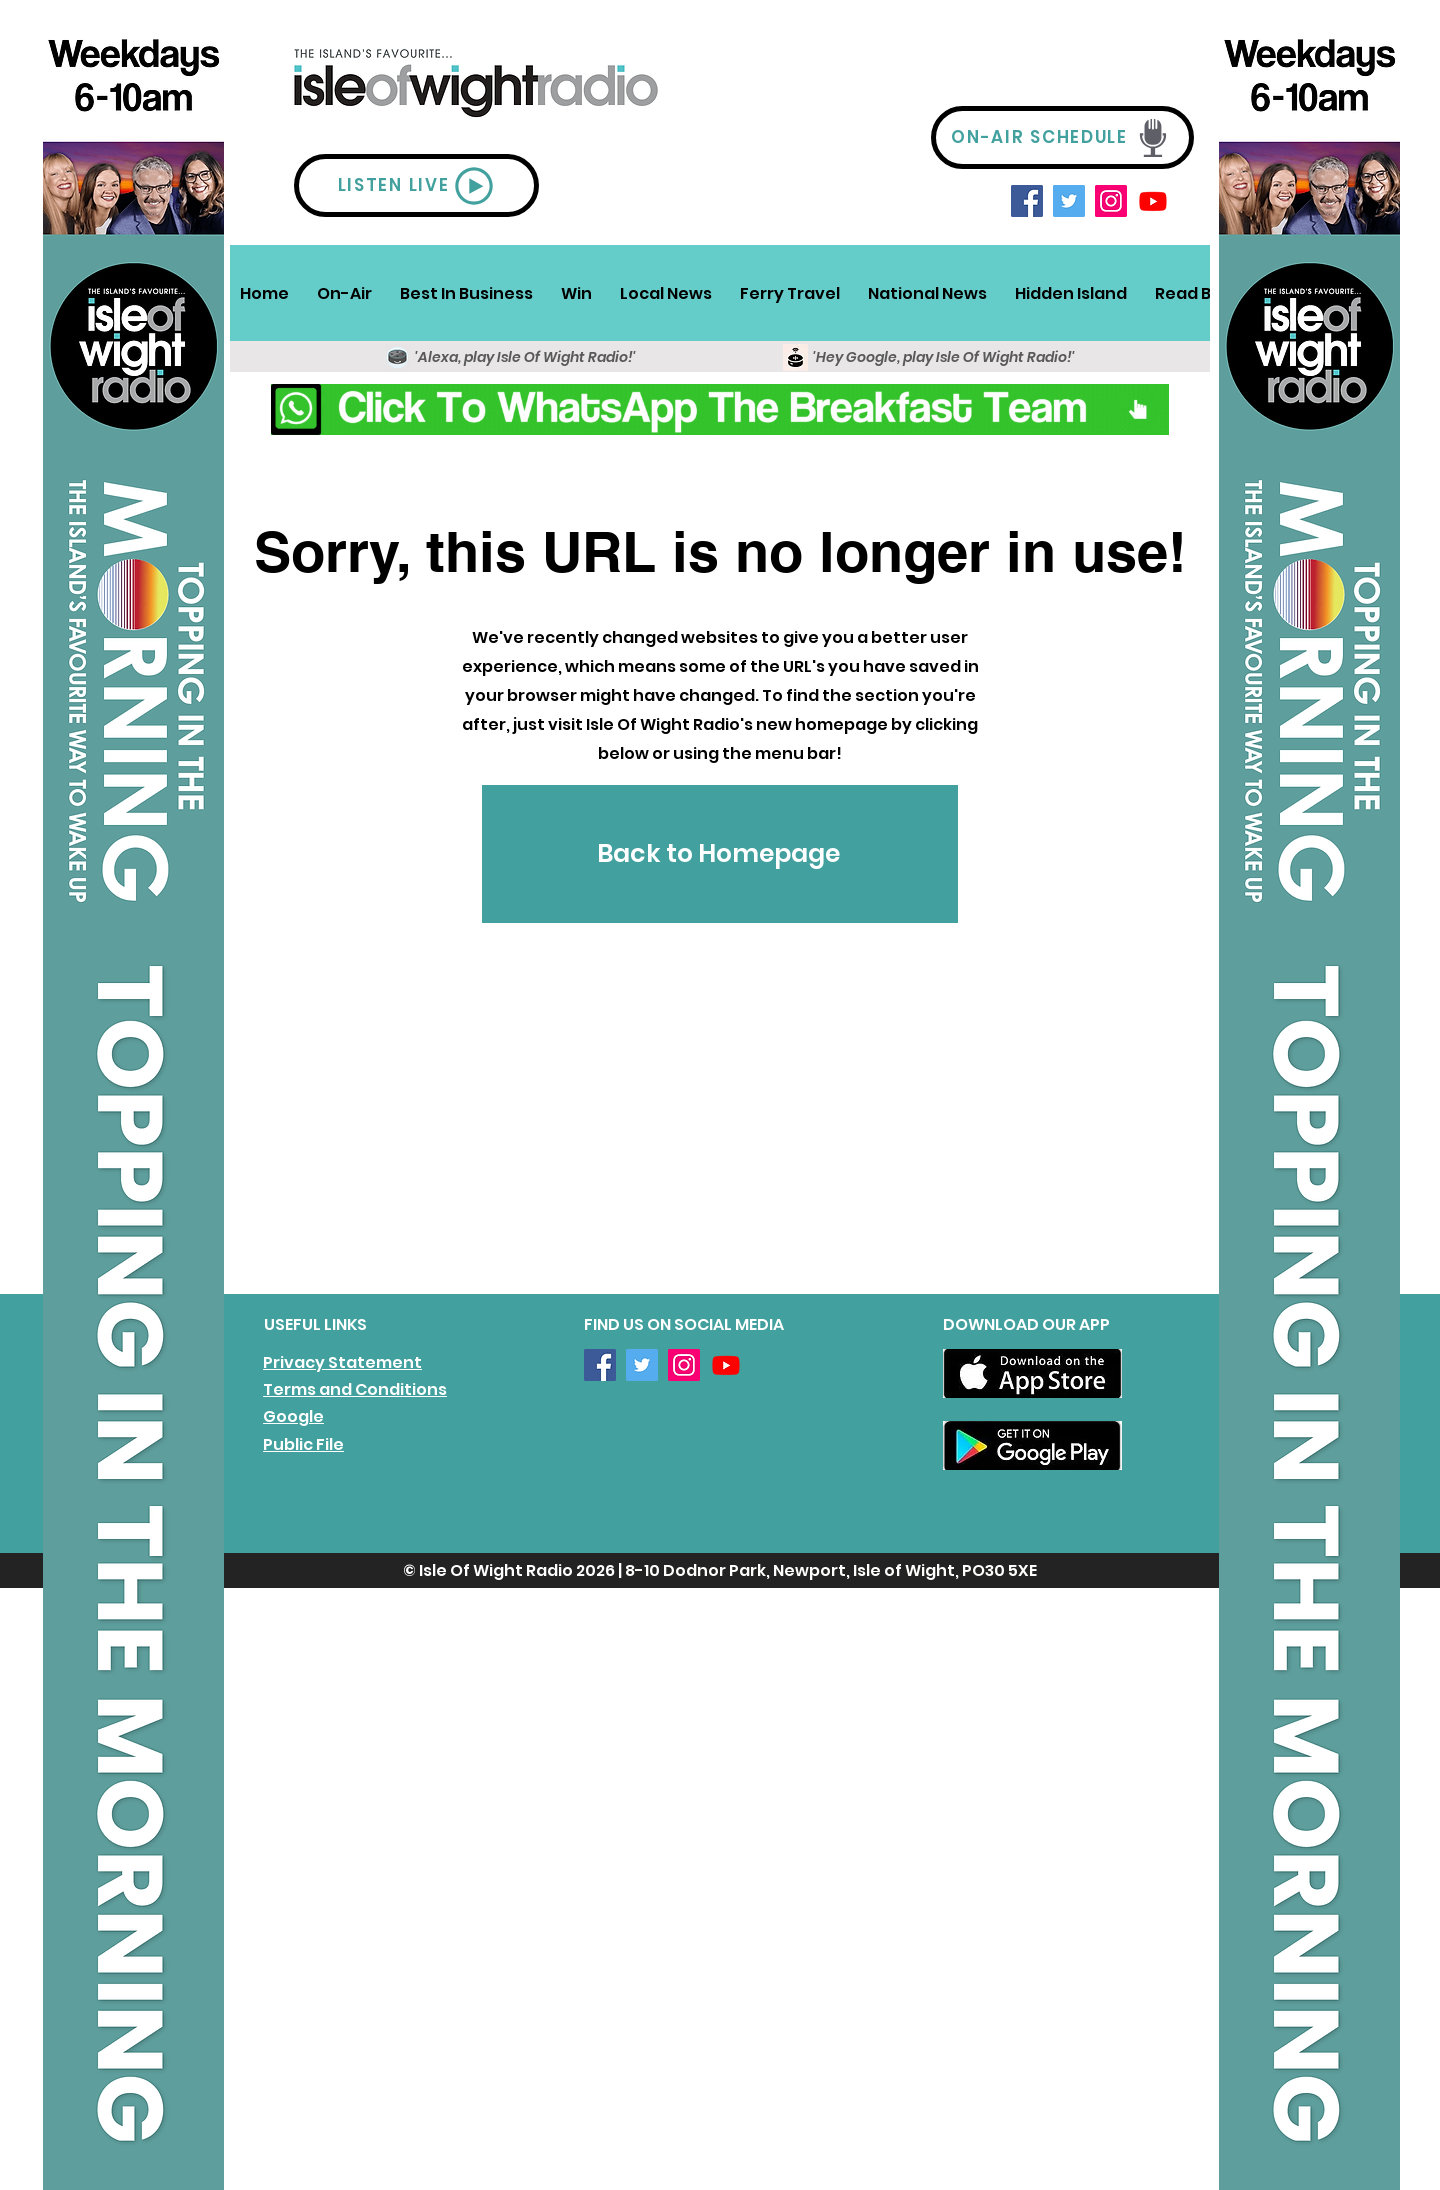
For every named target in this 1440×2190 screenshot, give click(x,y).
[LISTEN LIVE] (416, 185)
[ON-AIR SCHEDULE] (1062, 137)
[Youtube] (1153, 201)
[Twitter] (1069, 201)
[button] (344, 293)
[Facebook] (1027, 201)
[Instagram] (1111, 201)
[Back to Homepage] (720, 854)
